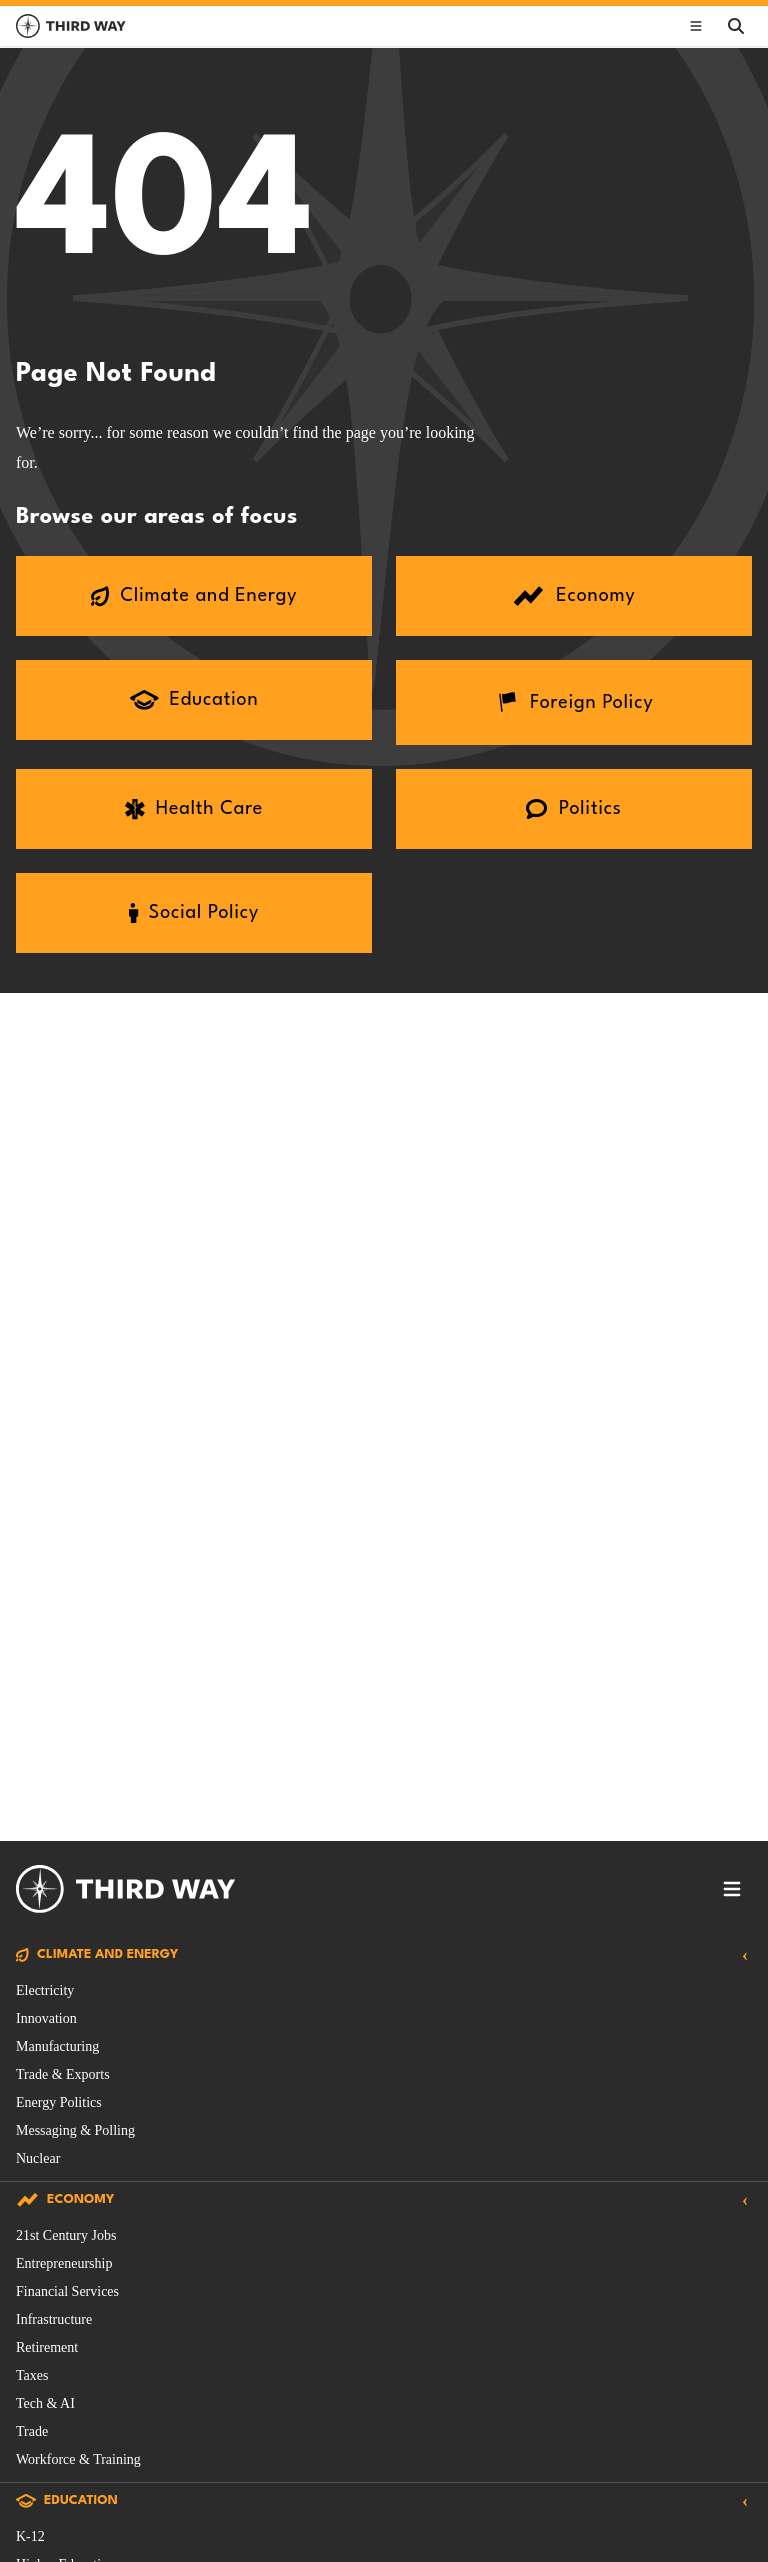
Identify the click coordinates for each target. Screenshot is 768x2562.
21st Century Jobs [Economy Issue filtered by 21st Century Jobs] (66, 2235)
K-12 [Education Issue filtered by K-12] (30, 2536)
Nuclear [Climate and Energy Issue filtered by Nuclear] (38, 2158)
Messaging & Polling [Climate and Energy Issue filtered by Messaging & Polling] (75, 2130)
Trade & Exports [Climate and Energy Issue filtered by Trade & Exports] (63, 2074)
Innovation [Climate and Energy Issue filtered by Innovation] (46, 2018)
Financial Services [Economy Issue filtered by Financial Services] (67, 2291)
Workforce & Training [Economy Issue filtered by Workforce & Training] (78, 2459)
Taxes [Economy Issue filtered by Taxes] (32, 2375)
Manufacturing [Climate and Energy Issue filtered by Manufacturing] (57, 2046)
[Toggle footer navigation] (732, 1889)
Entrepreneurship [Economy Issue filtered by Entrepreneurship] (64, 2263)
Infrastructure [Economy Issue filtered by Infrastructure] (54, 2319)
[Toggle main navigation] (696, 26)
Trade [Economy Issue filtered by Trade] (32, 2431)
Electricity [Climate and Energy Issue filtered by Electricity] (45, 1990)
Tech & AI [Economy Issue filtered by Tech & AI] (45, 2403)
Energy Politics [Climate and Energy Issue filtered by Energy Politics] (59, 2102)
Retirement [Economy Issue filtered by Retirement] (47, 2347)
